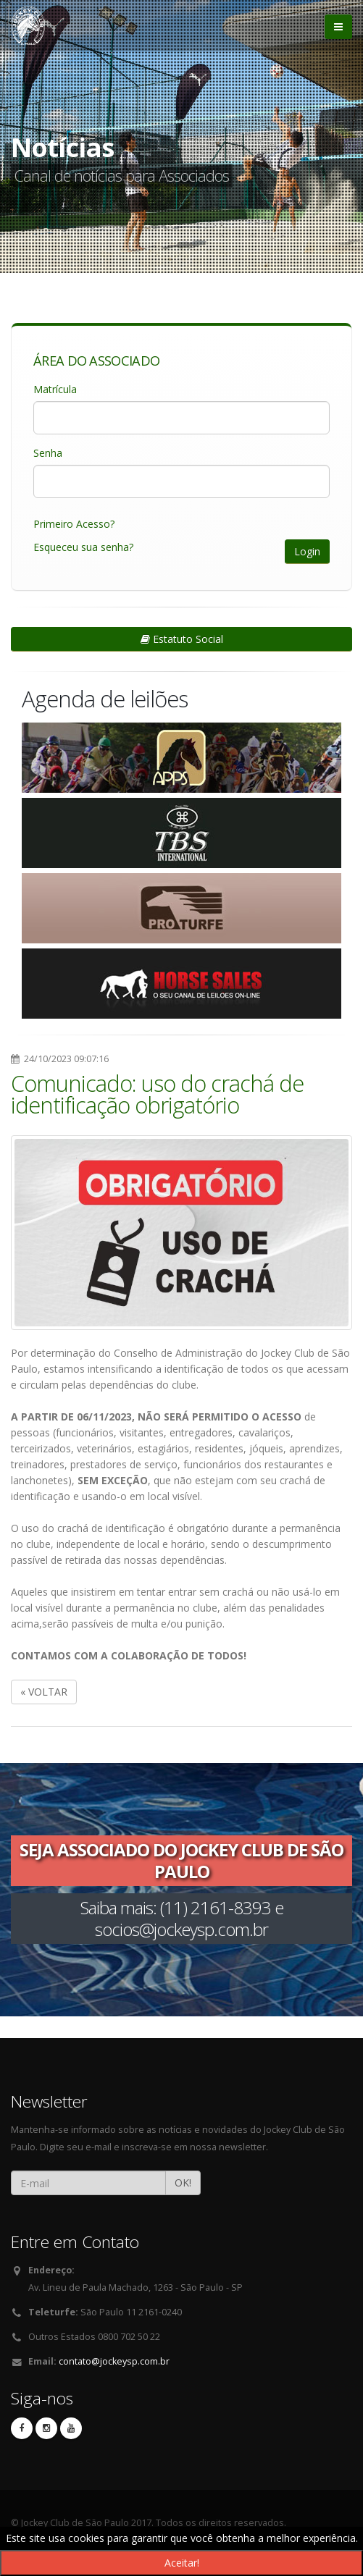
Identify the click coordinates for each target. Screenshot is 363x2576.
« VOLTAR (43, 1692)
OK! (183, 2182)
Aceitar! (181, 2562)
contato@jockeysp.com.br (114, 2361)
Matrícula (55, 389)
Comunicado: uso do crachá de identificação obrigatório (157, 1094)
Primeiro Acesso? (73, 524)
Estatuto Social (182, 639)
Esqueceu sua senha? (83, 547)
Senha (47, 453)
